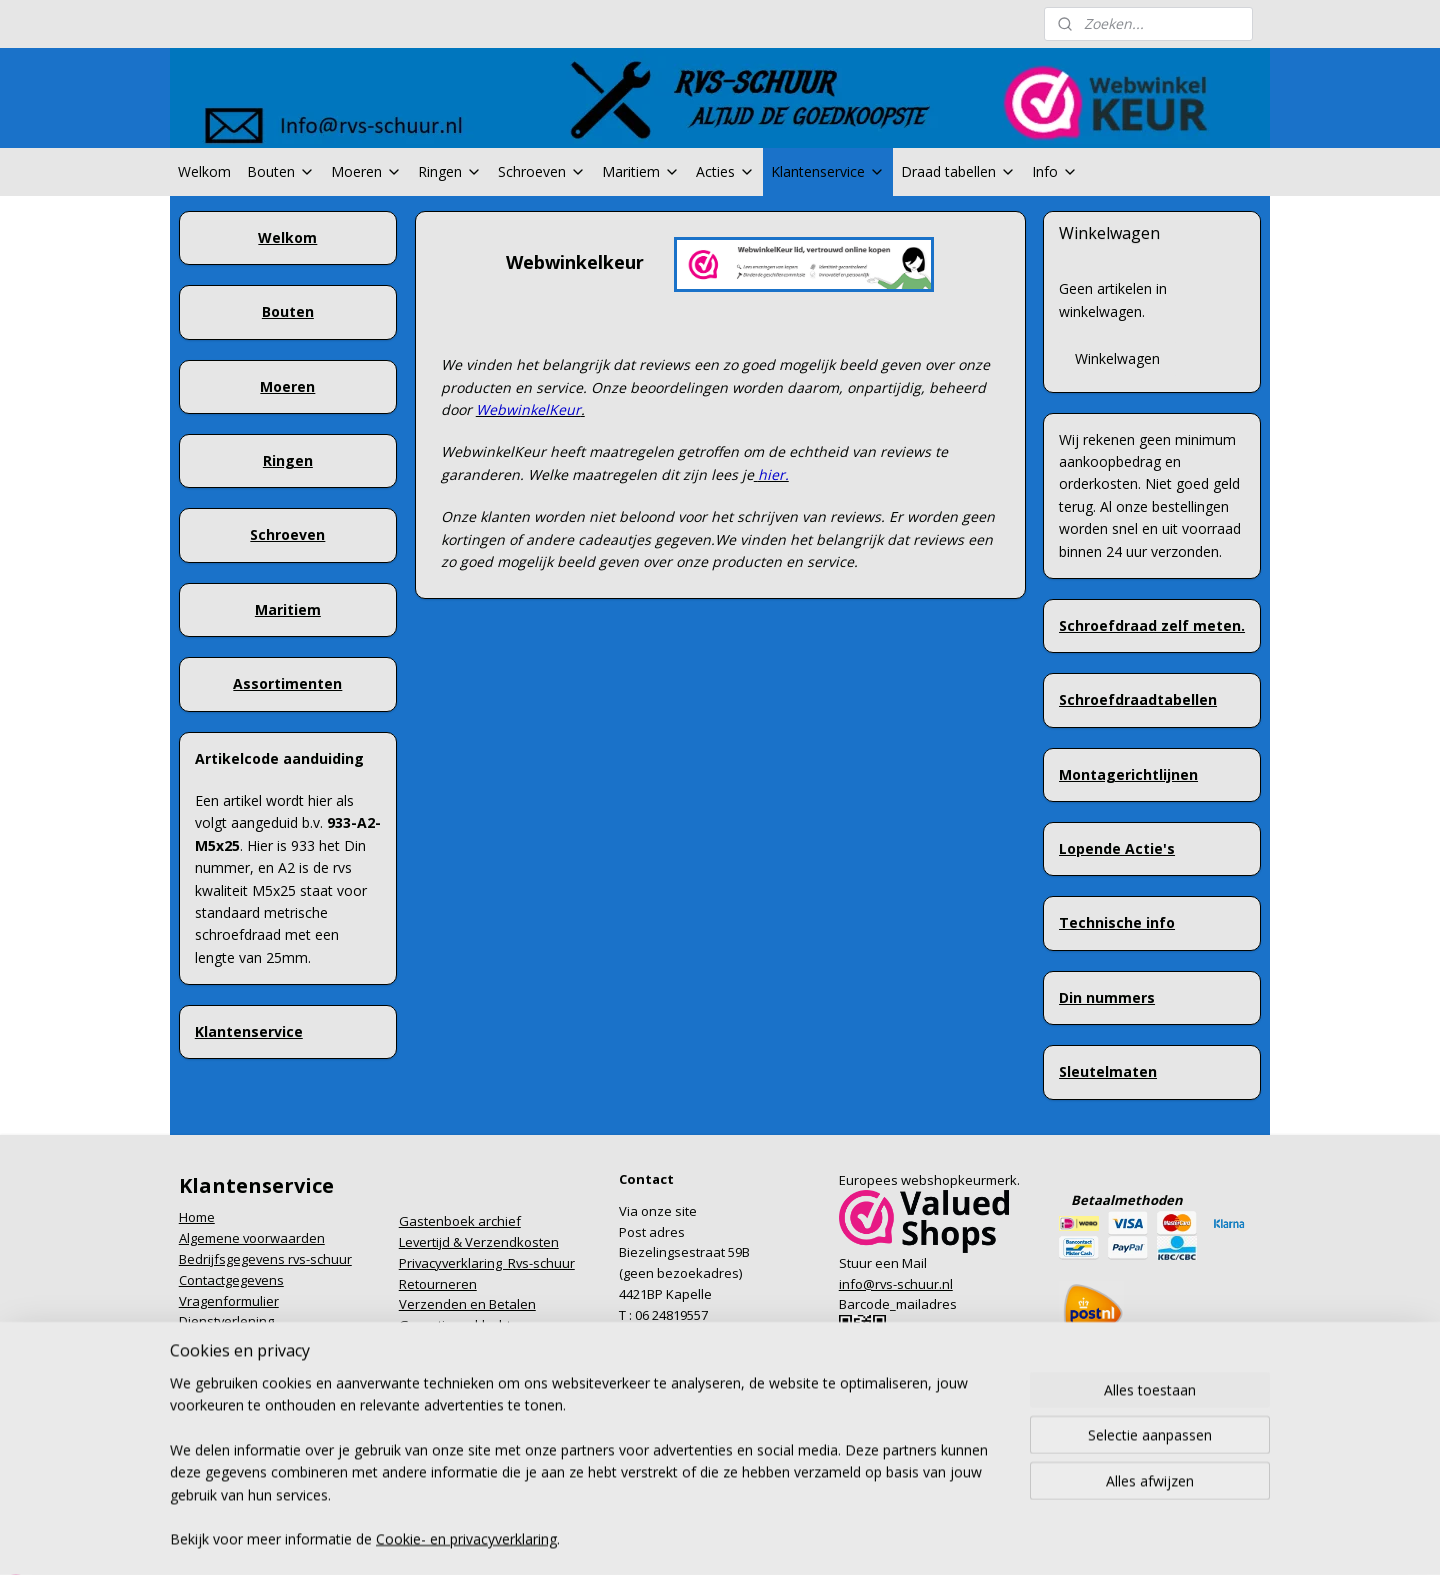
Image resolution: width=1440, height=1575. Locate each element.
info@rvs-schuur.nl (896, 1284)
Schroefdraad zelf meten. (1152, 625)
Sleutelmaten (1108, 1071)
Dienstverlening (226, 1321)
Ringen (450, 171)
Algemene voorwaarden (252, 1238)
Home (197, 1217)
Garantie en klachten (463, 1325)
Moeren (366, 171)
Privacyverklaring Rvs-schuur (487, 1263)
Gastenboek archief (460, 1221)
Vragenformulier (229, 1301)
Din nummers (1107, 997)
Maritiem (641, 171)
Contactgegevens (231, 1280)
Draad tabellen (958, 171)
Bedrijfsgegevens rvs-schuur (265, 1259)
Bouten (281, 171)
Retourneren (438, 1284)
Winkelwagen (1117, 358)
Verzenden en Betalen (467, 1304)
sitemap (635, 1506)
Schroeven (542, 171)
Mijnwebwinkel (928, 1506)
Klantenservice (828, 171)
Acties (725, 171)
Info (1055, 171)
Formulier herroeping (243, 1342)
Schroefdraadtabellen (1138, 699)
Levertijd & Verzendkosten (479, 1242)
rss (677, 1506)
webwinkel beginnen (754, 1506)
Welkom (204, 171)
